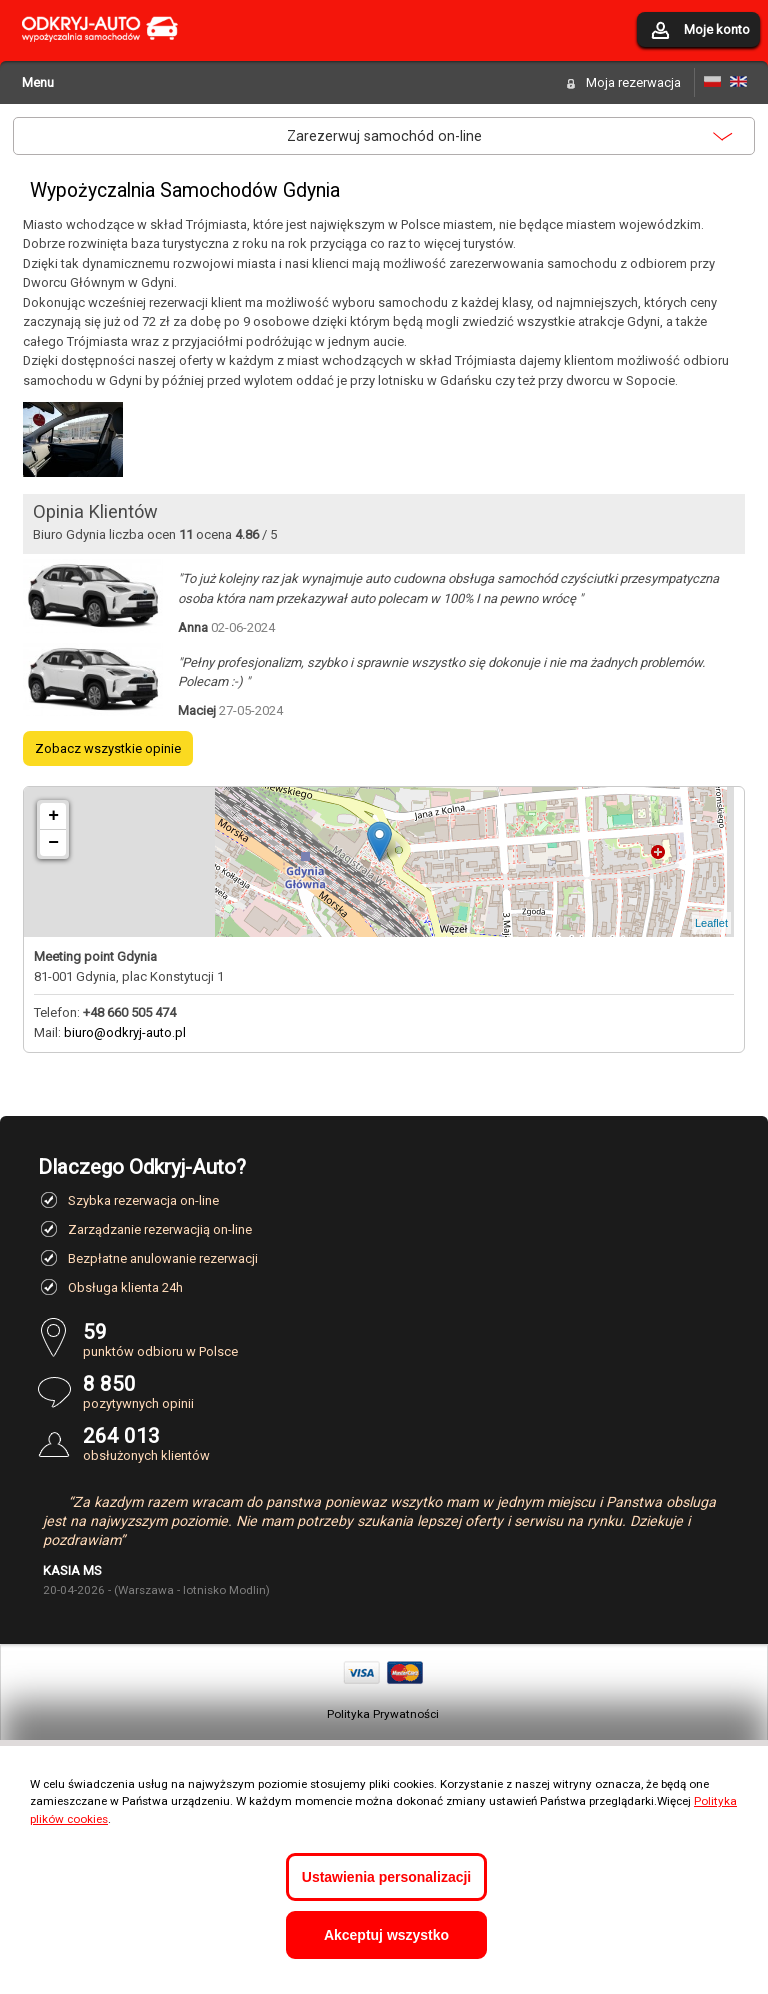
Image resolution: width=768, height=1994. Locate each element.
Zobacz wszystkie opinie (108, 748)
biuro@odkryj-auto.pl (125, 1032)
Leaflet (711, 923)
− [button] (53, 843)
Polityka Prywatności (383, 1714)
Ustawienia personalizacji (386, 1877)
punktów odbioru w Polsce (406, 1339)
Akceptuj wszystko (386, 1935)
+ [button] (53, 816)
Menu (38, 82)
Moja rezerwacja (633, 82)
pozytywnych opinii (406, 1391)
